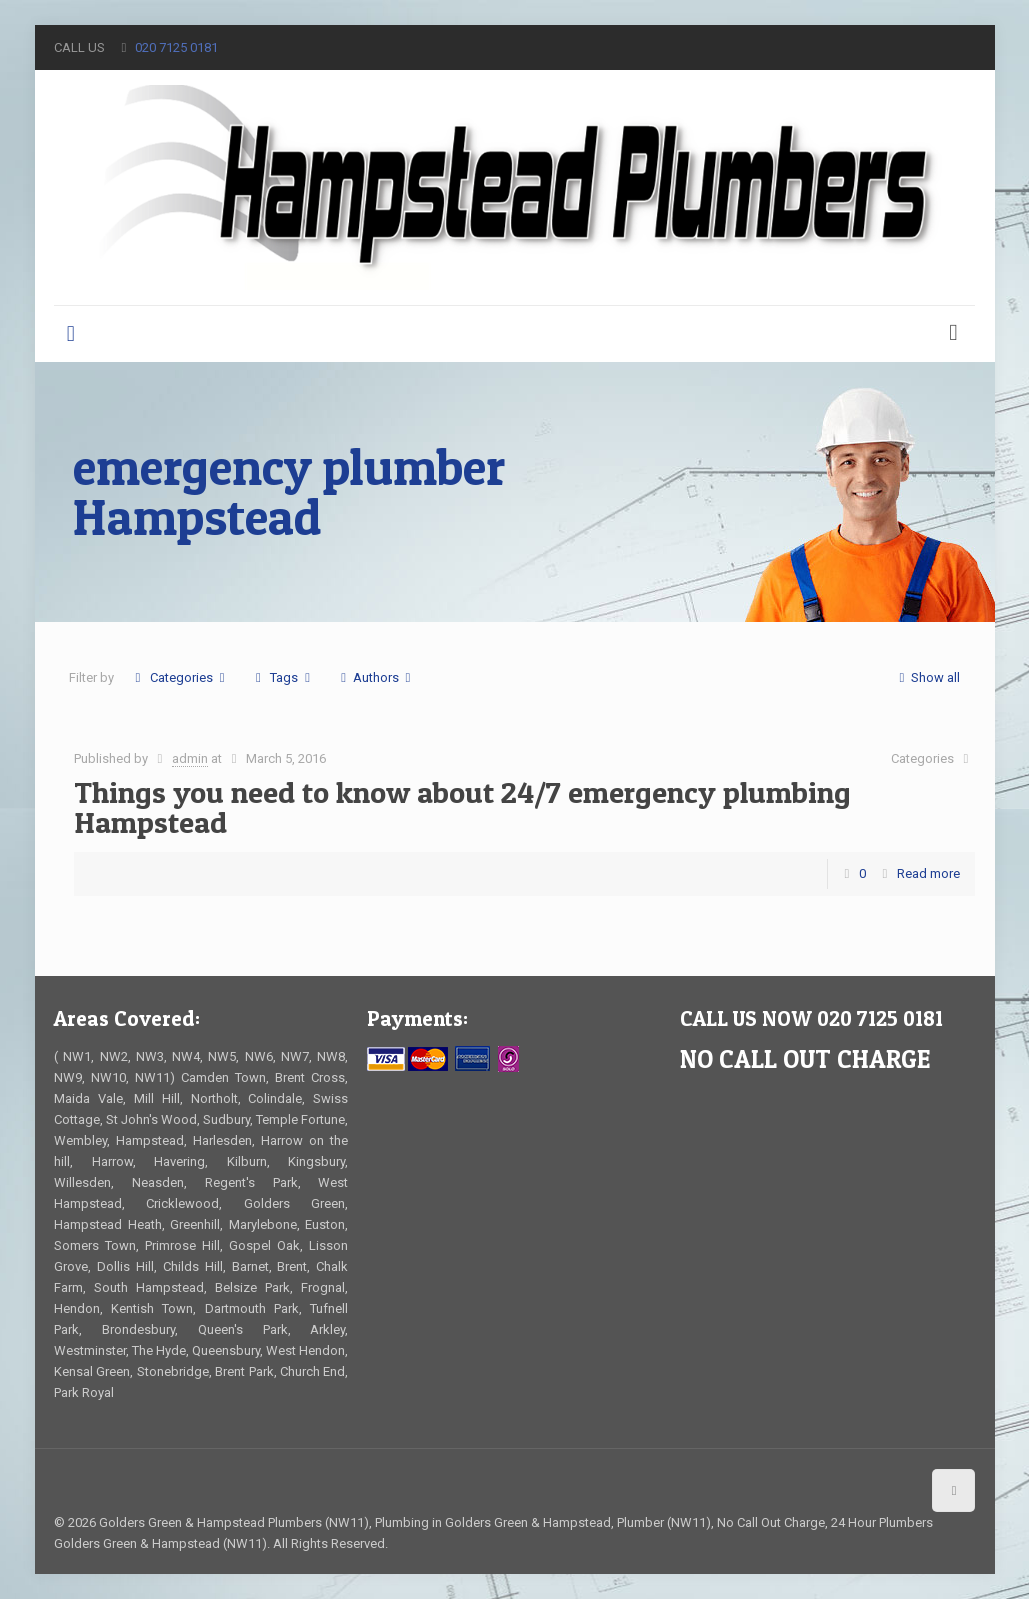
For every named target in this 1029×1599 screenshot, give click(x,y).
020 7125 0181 (176, 47)
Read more (928, 873)
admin (190, 758)
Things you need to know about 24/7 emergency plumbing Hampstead (462, 807)
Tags (282, 677)
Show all (926, 677)
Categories (180, 677)
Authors (376, 677)
